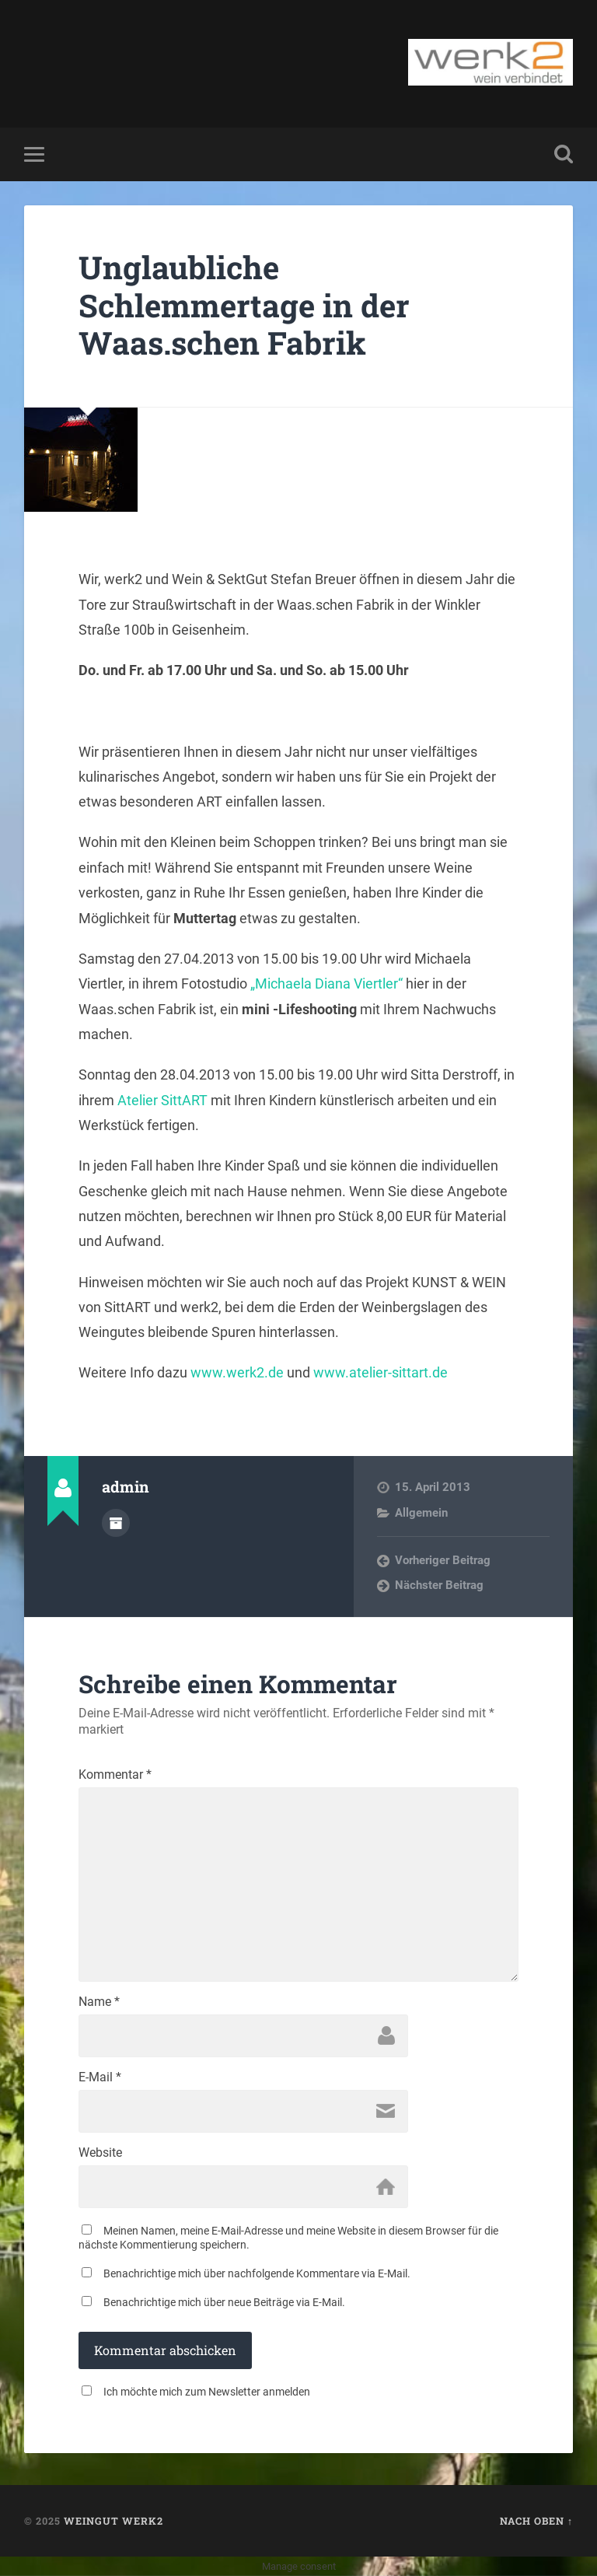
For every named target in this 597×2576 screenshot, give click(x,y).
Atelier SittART (162, 1100)
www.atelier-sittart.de (380, 1372)
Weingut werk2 (113, 2521)
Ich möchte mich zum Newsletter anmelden (206, 2391)
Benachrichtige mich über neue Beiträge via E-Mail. (224, 2302)
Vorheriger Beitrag (443, 1560)
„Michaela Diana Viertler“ (326, 983)
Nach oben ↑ (536, 2521)
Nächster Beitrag (439, 1585)
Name (99, 2002)
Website (100, 2153)
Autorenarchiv (116, 1523)
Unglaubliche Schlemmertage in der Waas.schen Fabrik (244, 305)
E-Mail (100, 2077)
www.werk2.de (237, 1372)
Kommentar (115, 1775)
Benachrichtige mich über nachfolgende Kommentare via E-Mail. (256, 2273)
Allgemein (421, 1513)
